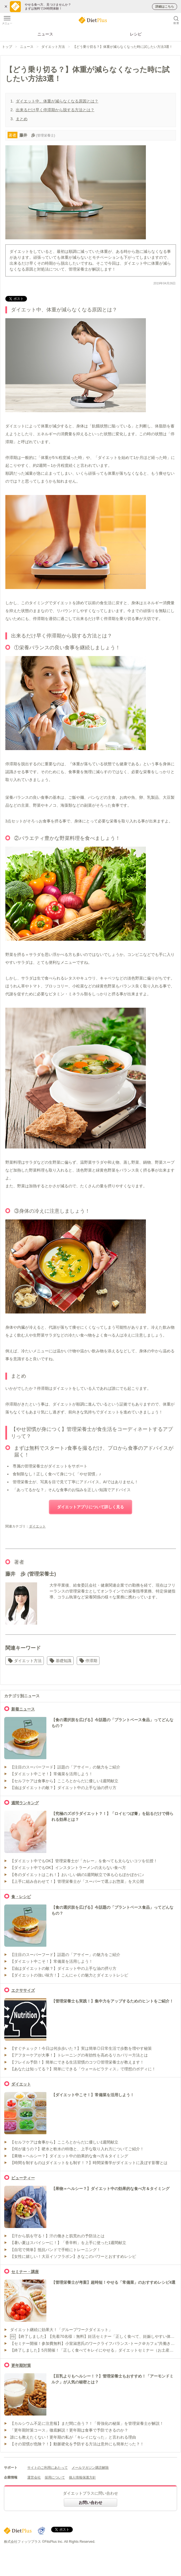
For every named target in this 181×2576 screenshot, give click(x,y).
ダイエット (37, 1526)
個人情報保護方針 (82, 2477)
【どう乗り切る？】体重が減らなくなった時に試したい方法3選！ (123, 47)
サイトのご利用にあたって (47, 2468)
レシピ (136, 34)
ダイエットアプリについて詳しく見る (90, 1507)
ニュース (45, 34)
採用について (55, 2477)
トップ (7, 47)
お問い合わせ (90, 2502)
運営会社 (34, 2477)
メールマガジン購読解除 (90, 2468)
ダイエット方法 (53, 47)
